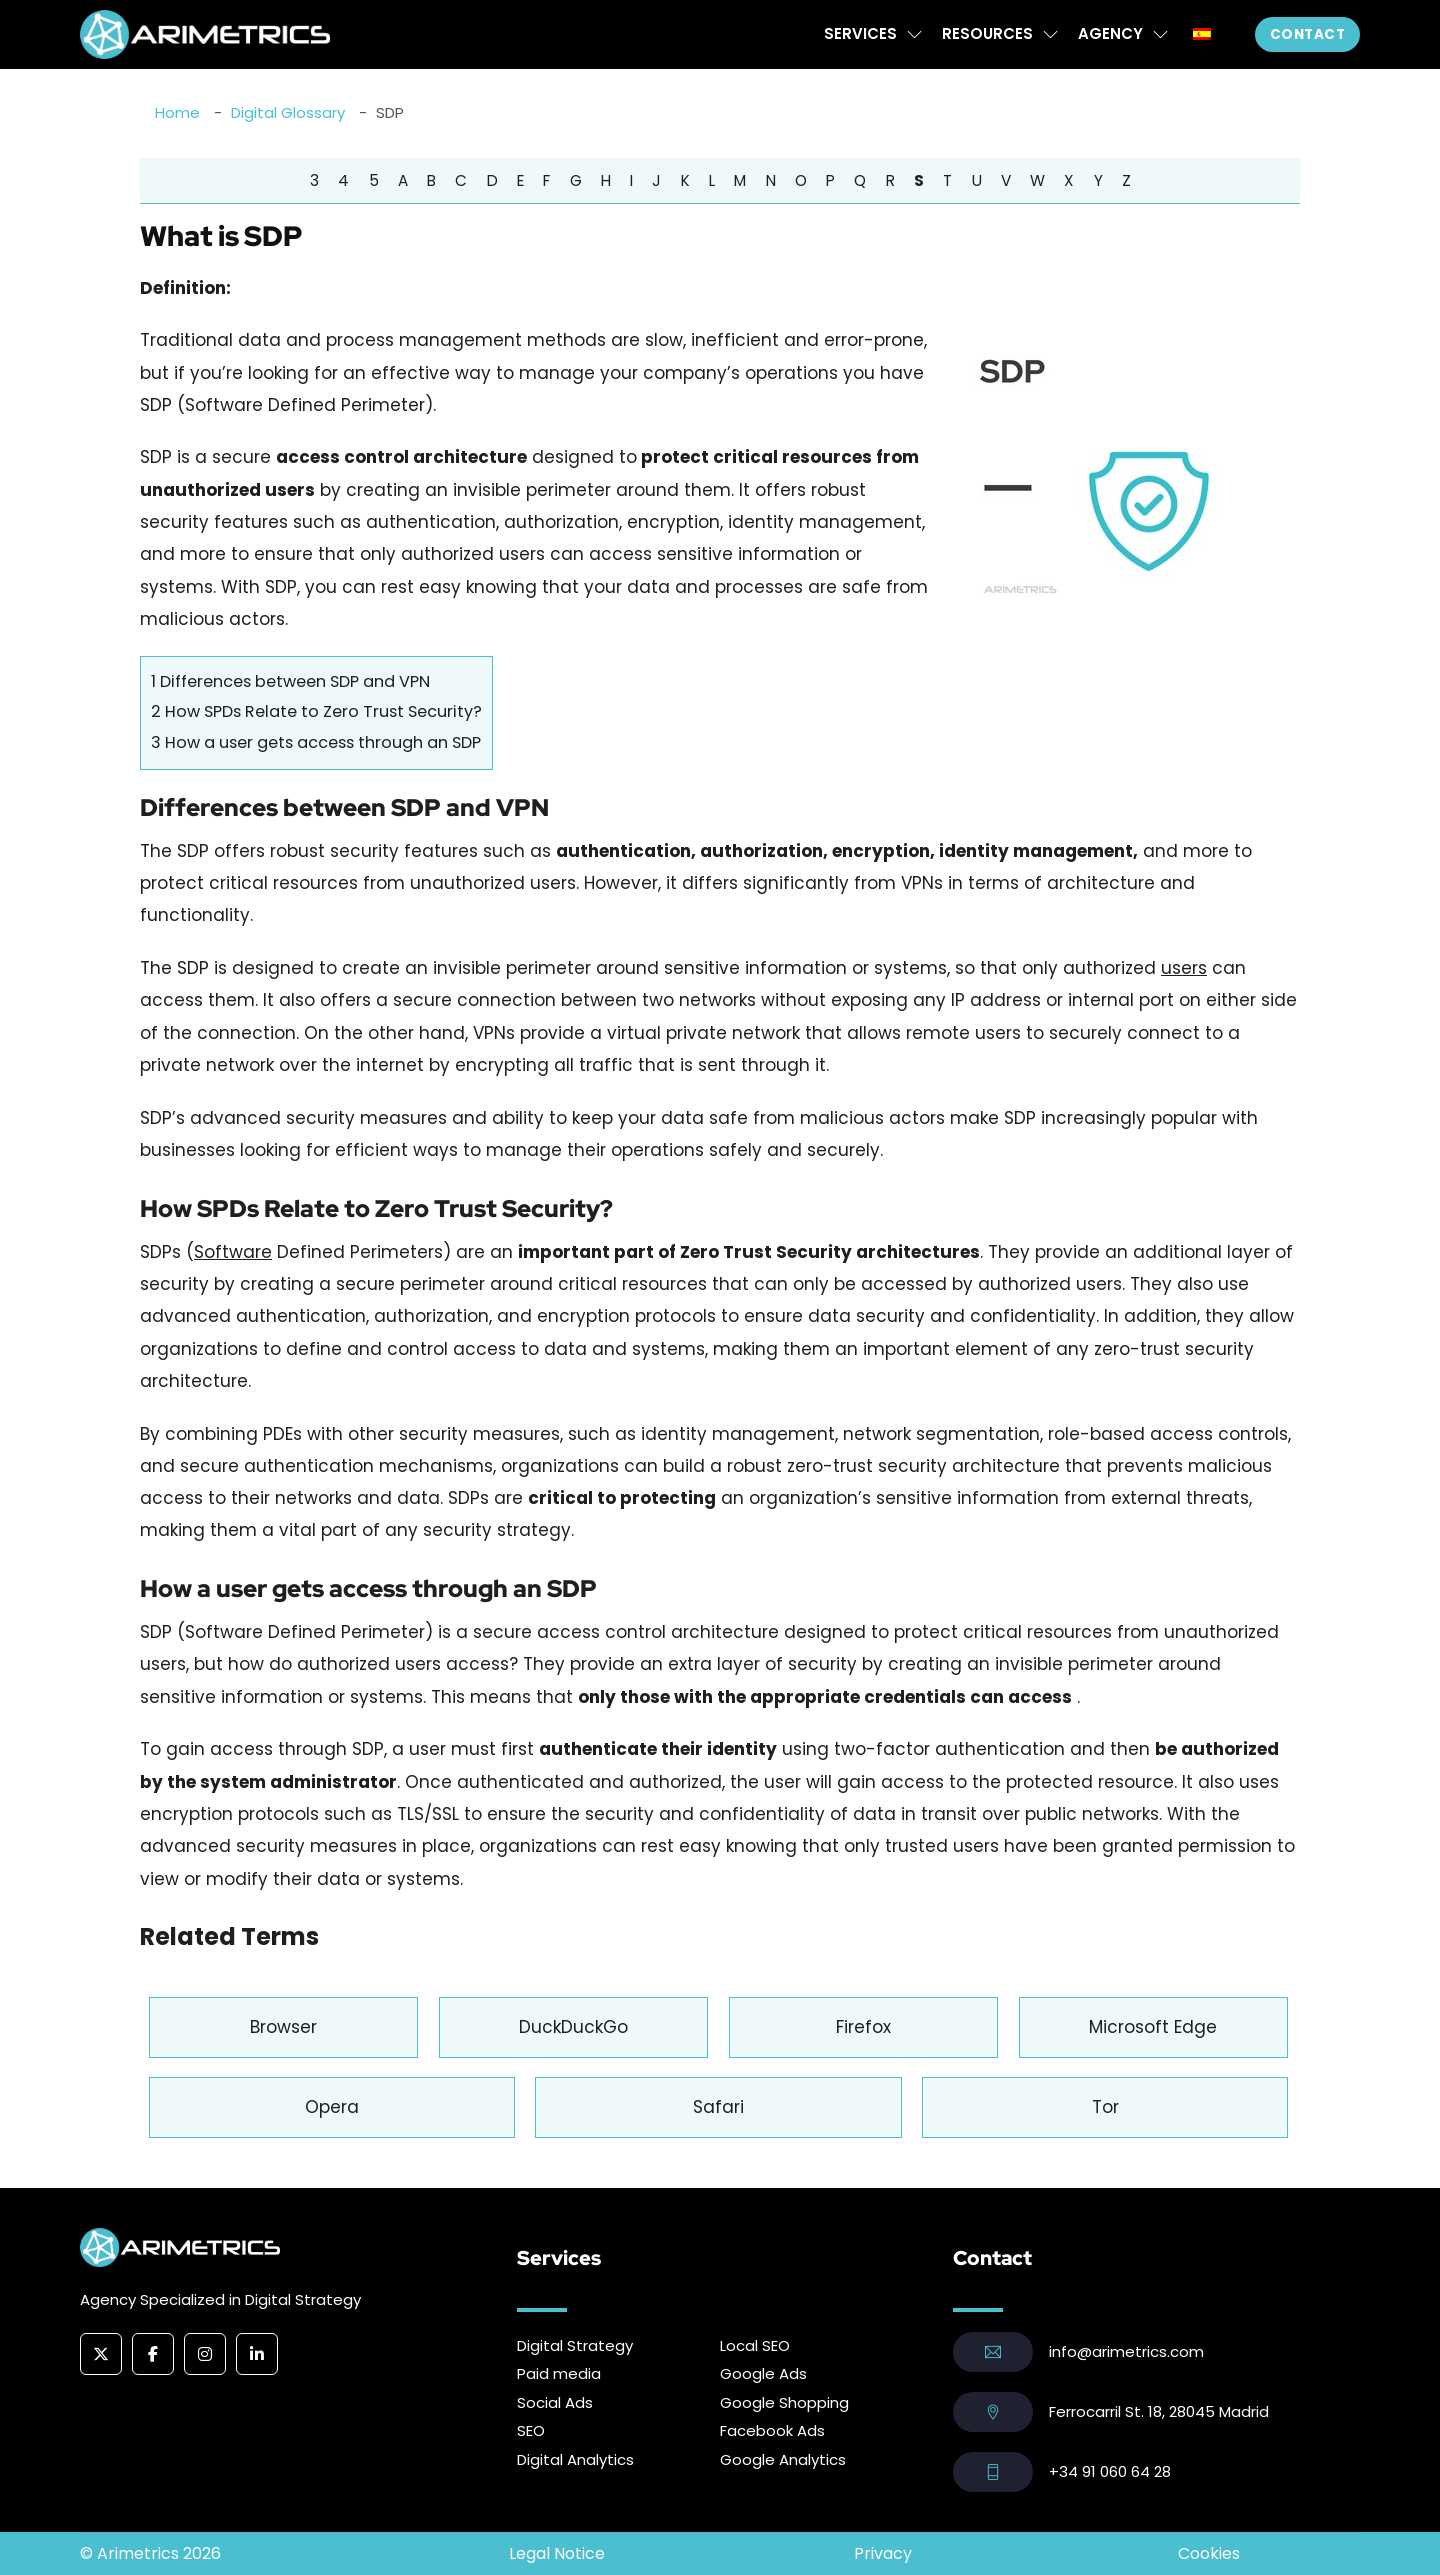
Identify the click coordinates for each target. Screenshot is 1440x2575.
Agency (1110, 33)
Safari (718, 2107)
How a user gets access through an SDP (316, 742)
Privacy (883, 2553)
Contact (1308, 34)
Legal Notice (557, 2553)
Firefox (863, 2027)
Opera (332, 2107)
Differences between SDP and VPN (290, 681)
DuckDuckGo (573, 2027)
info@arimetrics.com (1126, 2351)
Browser (283, 2027)
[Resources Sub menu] (1050, 34)
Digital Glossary (288, 112)
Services (860, 33)
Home (177, 112)
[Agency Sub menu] (1160, 34)
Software (233, 1252)
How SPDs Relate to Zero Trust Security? (316, 711)
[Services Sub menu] (914, 34)
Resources (987, 33)
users (1184, 968)
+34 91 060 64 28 (1110, 2471)
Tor (1105, 2107)
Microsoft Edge (1153, 2027)
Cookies (1209, 2553)
